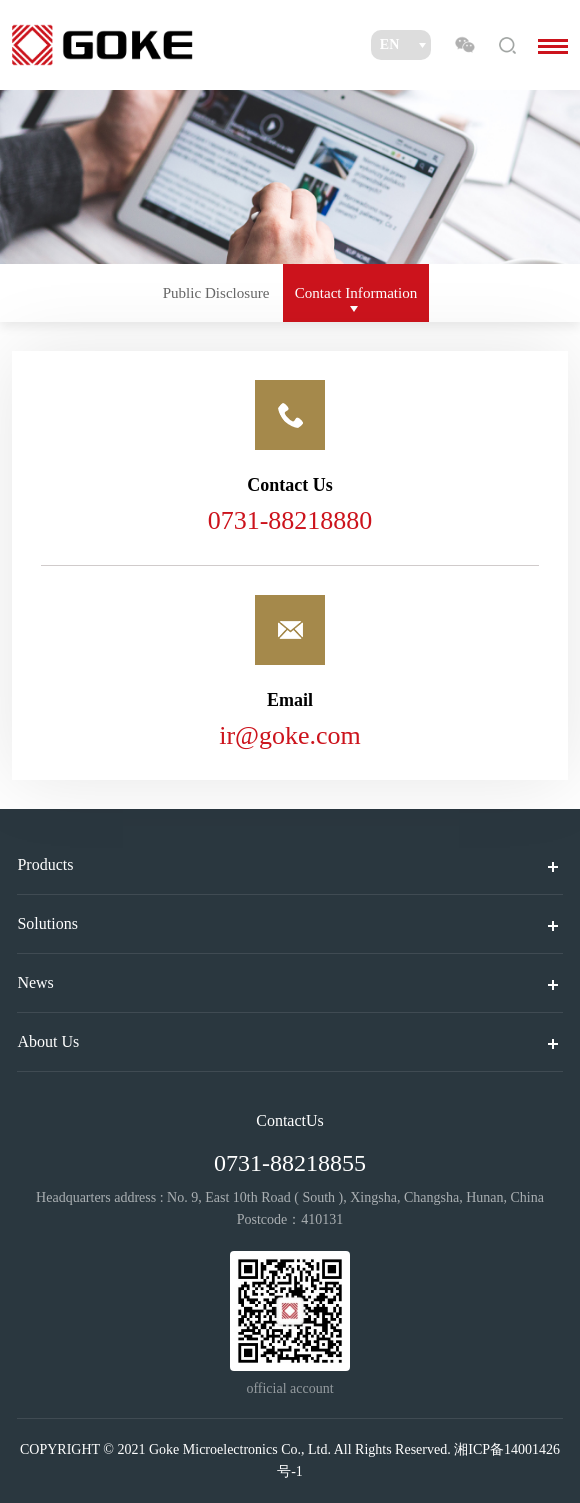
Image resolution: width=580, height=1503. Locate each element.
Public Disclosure (216, 293)
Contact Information (356, 293)
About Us (48, 1041)
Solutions (47, 923)
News (35, 982)
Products (45, 864)
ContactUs (290, 1120)
